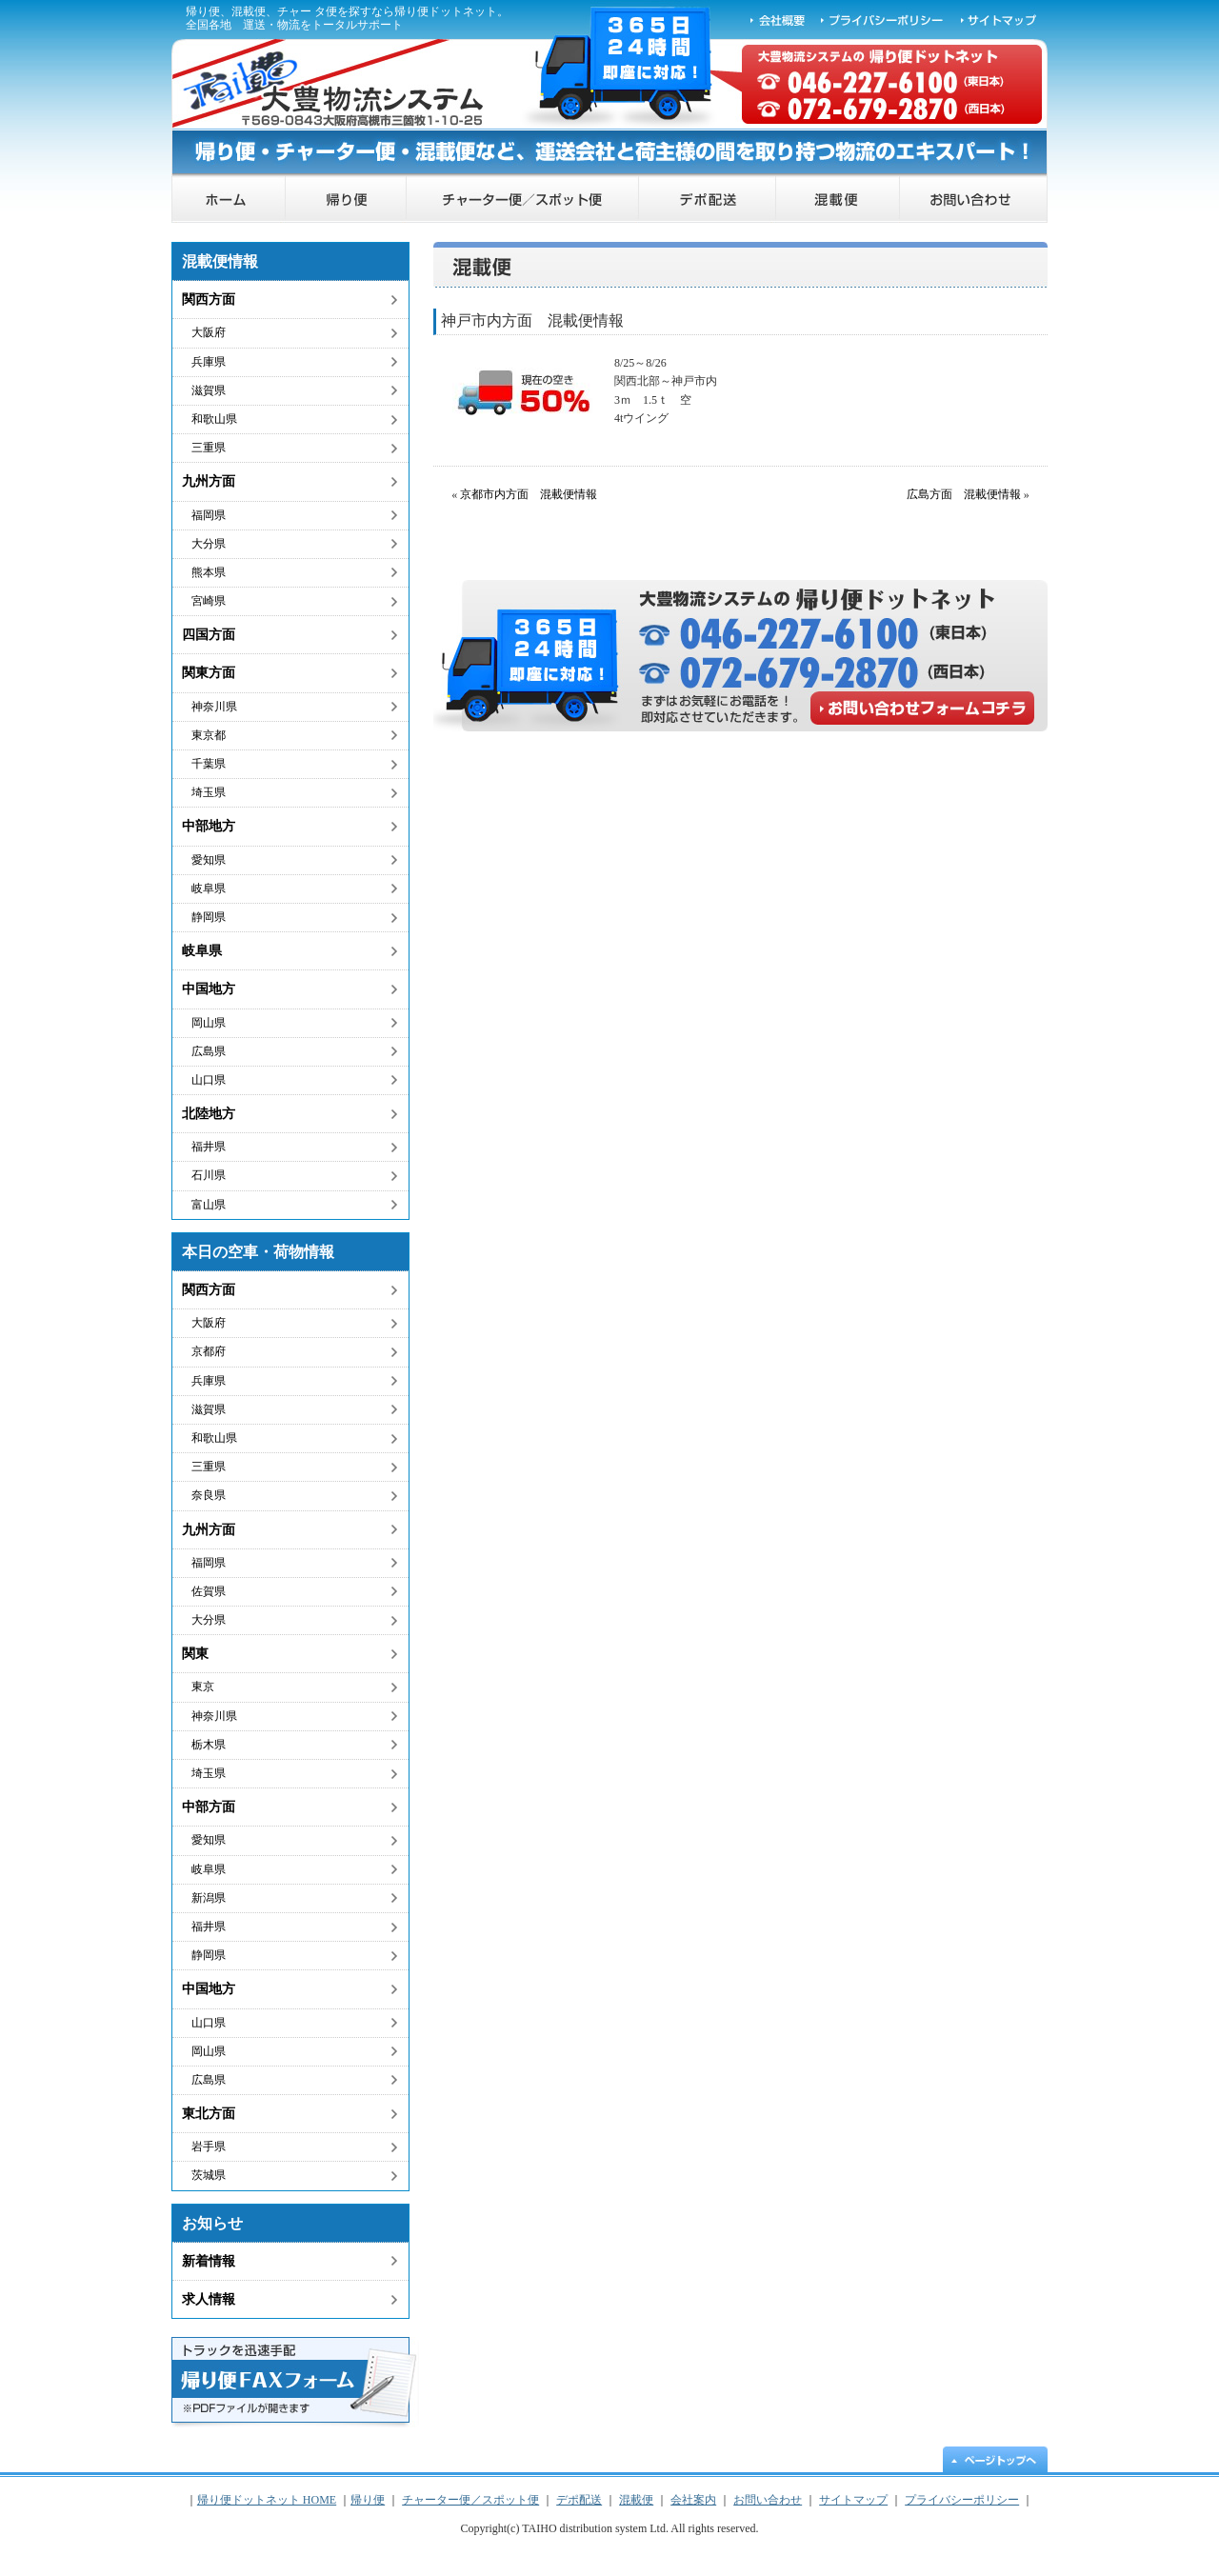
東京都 (208, 735)
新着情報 (208, 2261)
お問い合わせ (974, 199)
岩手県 (208, 2146)
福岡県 (208, 515)
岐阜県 (208, 888)
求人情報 (208, 2299)
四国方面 (208, 635)
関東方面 (208, 673)
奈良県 (208, 1495)
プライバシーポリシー (882, 19)
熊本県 (208, 572)
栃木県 (208, 1744)
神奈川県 (214, 706)
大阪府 (208, 332)
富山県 (208, 1204)
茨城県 (208, 2175)
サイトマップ (1000, 19)
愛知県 (208, 860)
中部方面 (208, 1807)
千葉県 (208, 763)
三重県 (208, 447)
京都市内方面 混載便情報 (528, 494)
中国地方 (208, 989)
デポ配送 (707, 199)
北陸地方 (208, 1114)
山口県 (208, 1080)
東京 (202, 1686)
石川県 (208, 1175)
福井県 (208, 1146)
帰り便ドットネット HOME (228, 199)
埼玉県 (208, 792)
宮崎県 (208, 601)
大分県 (208, 543)
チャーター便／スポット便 (523, 199)
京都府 (208, 1351)
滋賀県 (208, 390)
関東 (195, 1654)
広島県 (208, 1051)
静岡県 (208, 917)
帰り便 (346, 199)
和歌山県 (214, 419)
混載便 (838, 199)
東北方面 (208, 2114)
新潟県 (208, 1898)
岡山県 (208, 1022)
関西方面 (208, 299)
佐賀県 (208, 1591)
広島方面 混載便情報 (964, 494)
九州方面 (208, 481)
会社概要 (777, 19)
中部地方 (208, 826)
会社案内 (693, 2499)
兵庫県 (208, 362)
